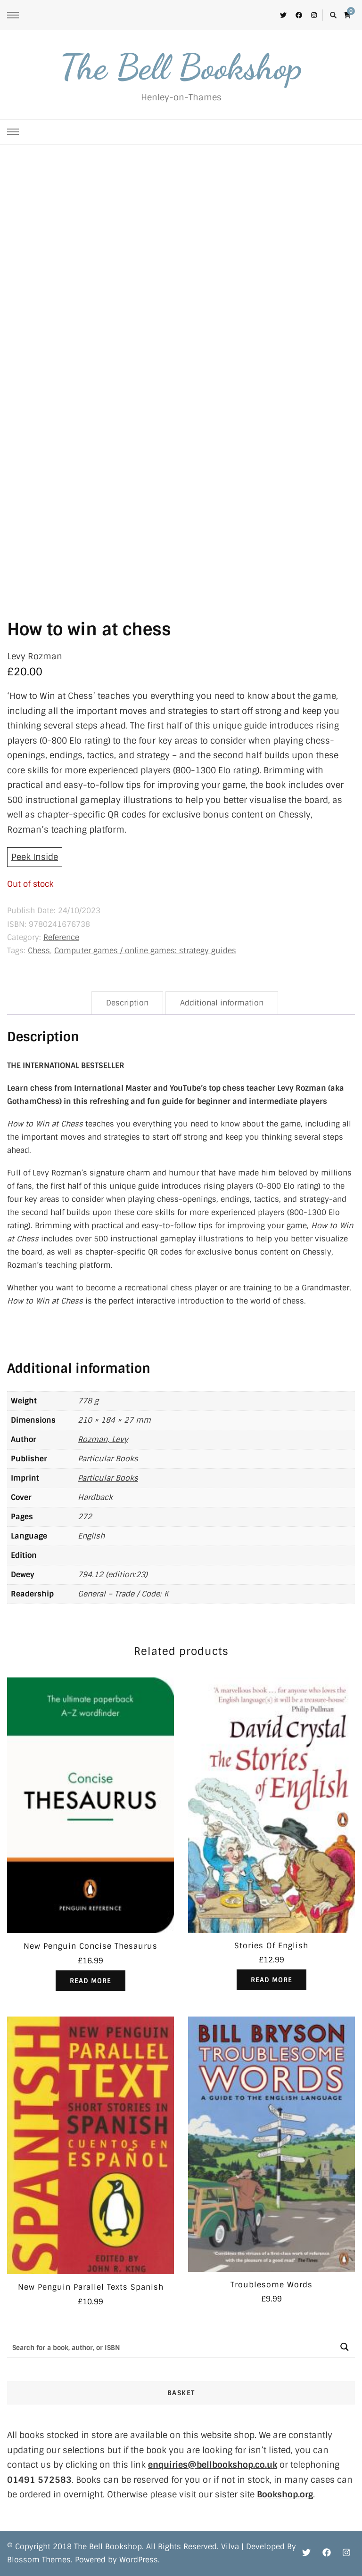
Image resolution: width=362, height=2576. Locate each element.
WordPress (138, 2560)
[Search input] (170, 2347)
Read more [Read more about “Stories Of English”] (271, 1980)
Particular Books (108, 1459)
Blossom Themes (39, 2560)
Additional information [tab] (221, 1003)
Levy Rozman (34, 656)
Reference (61, 937)
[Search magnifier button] (344, 2346)
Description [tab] (127, 1003)
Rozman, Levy (103, 1439)
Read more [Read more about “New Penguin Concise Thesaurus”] (90, 1981)
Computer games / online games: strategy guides (145, 951)
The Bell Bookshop (181, 67)
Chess (39, 951)
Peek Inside (34, 857)
